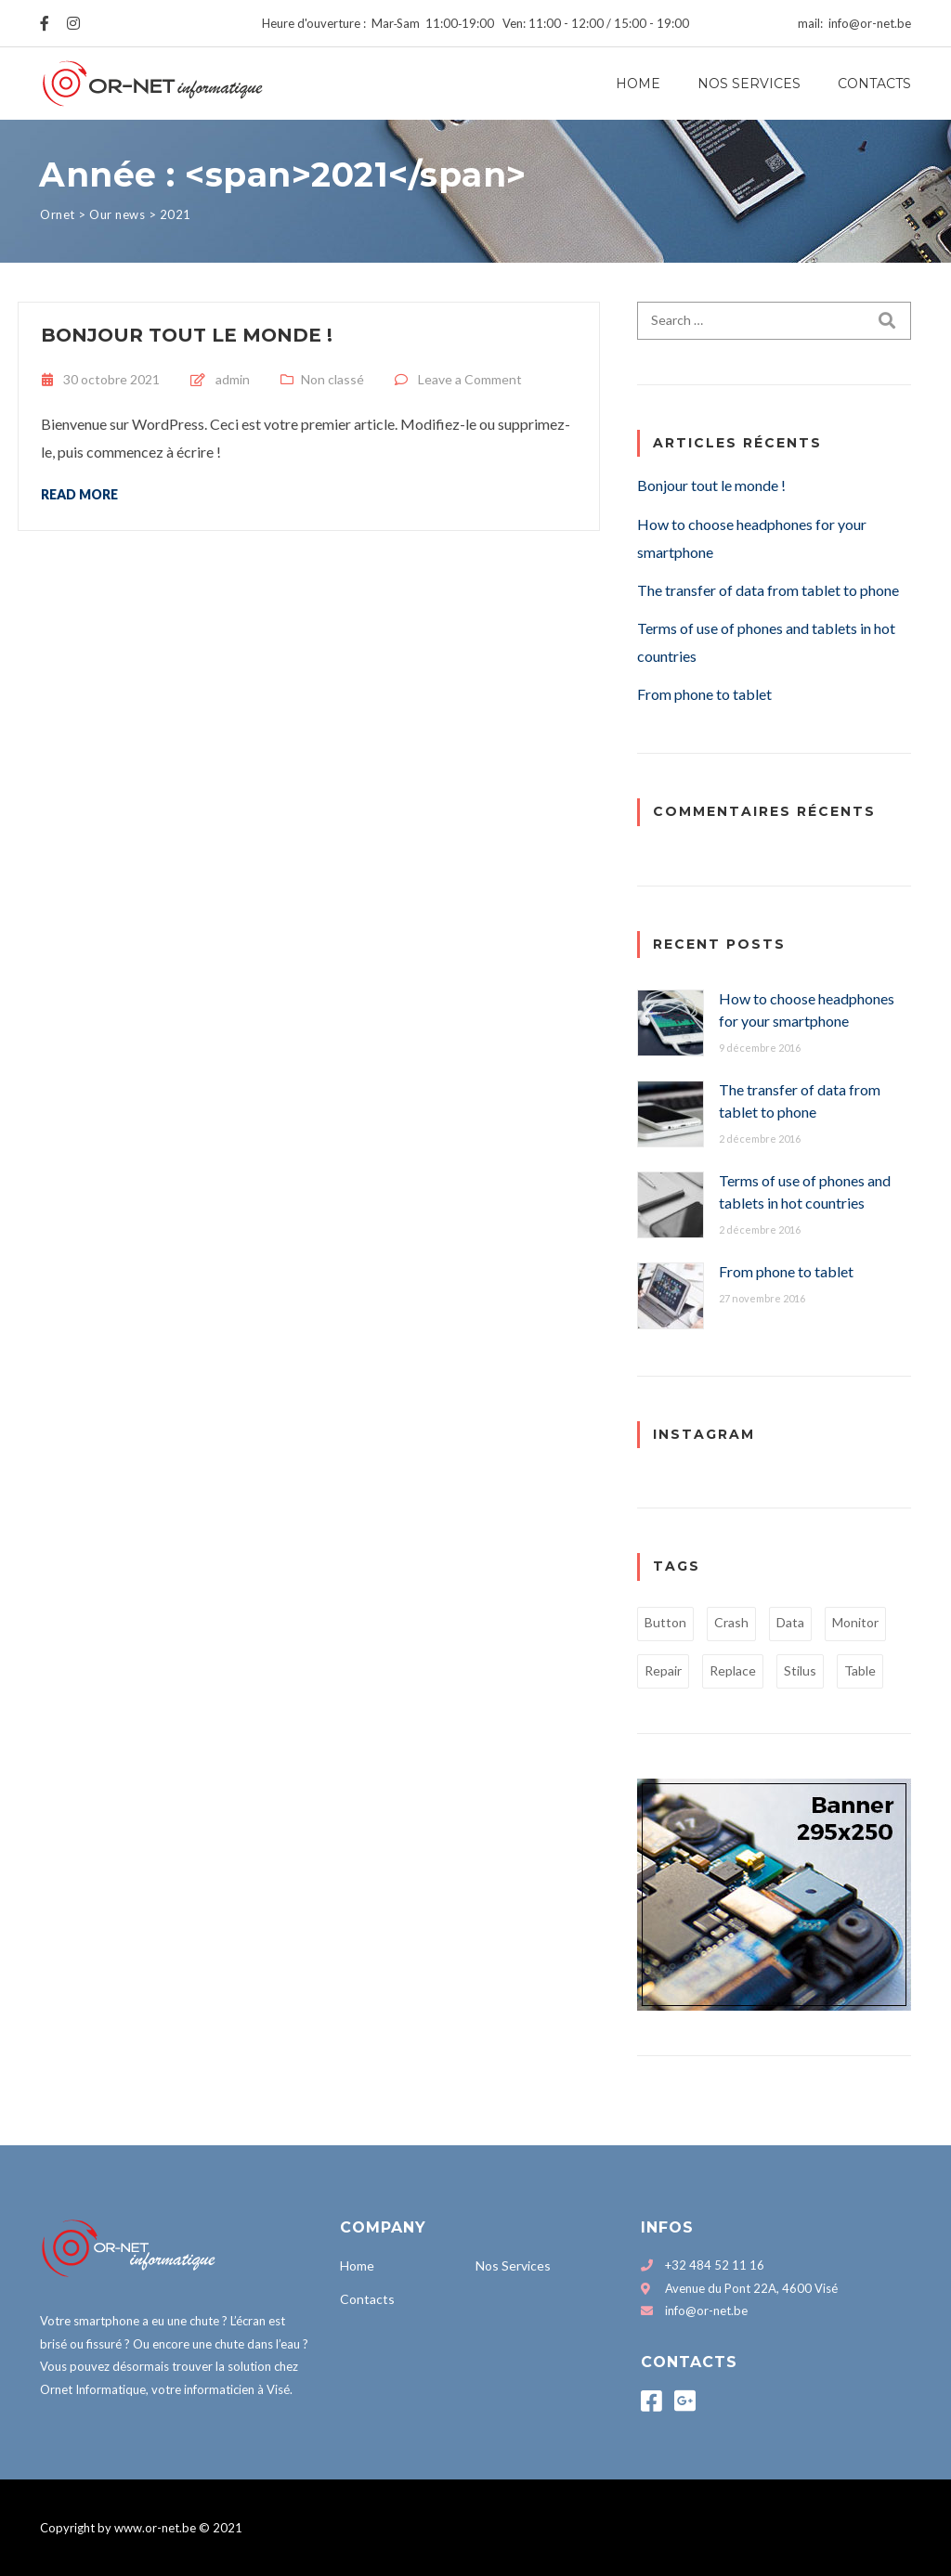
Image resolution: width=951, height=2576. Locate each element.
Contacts (874, 83)
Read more (79, 493)
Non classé (332, 379)
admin (232, 379)
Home (638, 83)
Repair (663, 1670)
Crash (731, 1622)
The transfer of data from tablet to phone (768, 590)
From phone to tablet (704, 694)
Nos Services (749, 83)
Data (790, 1622)
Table (860, 1670)
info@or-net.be (706, 2310)
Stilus (800, 1670)
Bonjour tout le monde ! (186, 335)
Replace (733, 1670)
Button (665, 1622)
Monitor (855, 1622)
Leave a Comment (470, 379)
